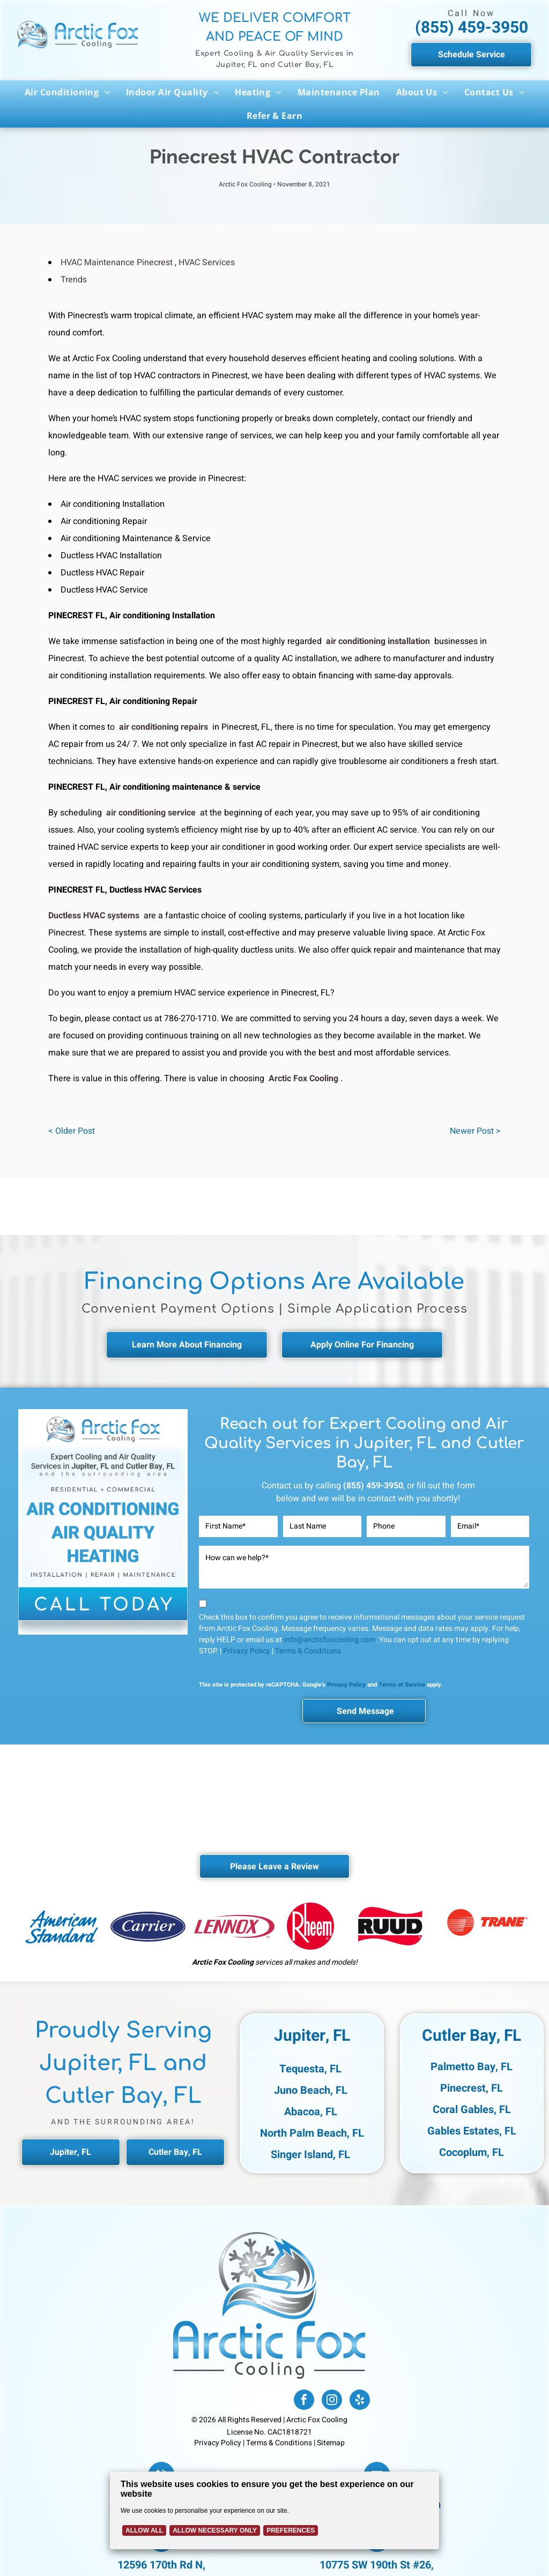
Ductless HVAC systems (93, 915)
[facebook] (304, 2401)
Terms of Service (402, 1684)
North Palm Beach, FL (312, 2133)
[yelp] (360, 2401)
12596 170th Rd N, (161, 2565)
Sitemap (331, 2442)
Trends (74, 279)
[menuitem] (67, 92)
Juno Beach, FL (310, 2090)
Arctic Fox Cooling (303, 1078)
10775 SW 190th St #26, (377, 2565)
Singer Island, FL (310, 2154)
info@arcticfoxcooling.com (329, 1639)
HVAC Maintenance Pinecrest (117, 262)
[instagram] (332, 2401)
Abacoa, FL (310, 2112)
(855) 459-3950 (471, 28)
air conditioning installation (378, 641)
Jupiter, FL (312, 2036)
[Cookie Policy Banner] (274, 2510)
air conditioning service (151, 812)
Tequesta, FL (310, 2069)
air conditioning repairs (163, 727)
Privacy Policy (246, 1651)
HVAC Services (207, 262)
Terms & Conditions (308, 1651)
